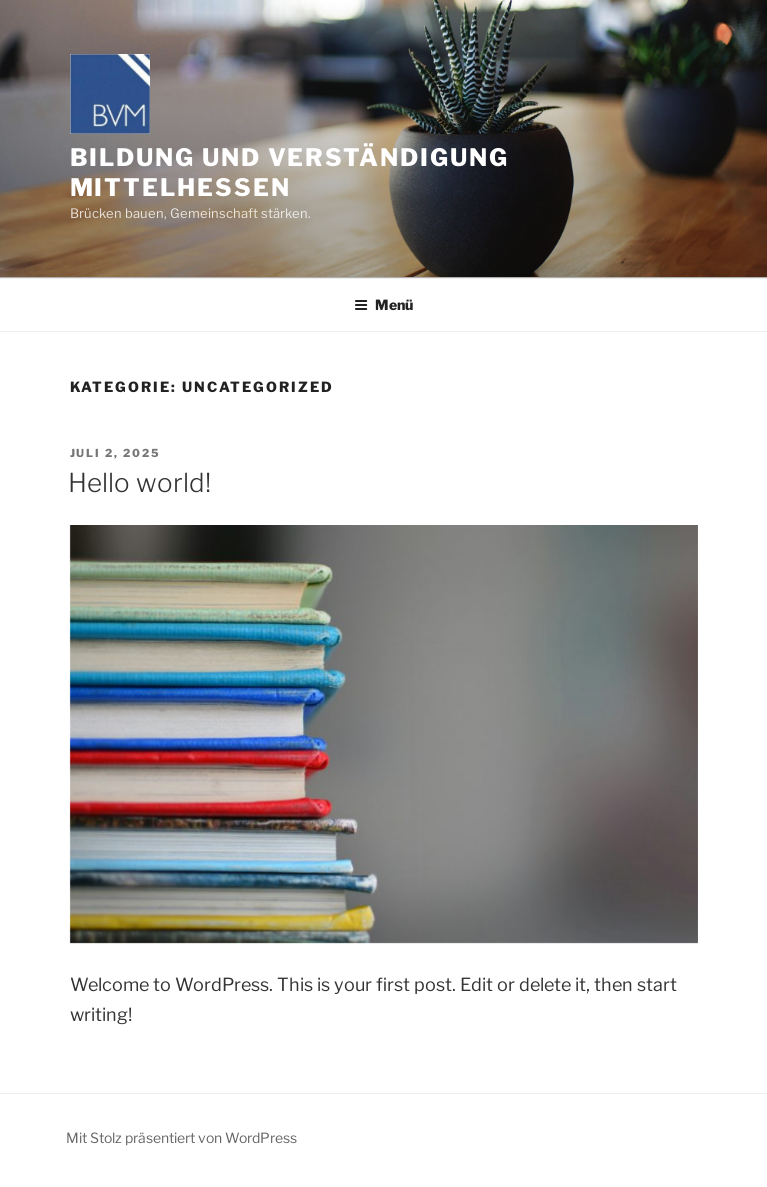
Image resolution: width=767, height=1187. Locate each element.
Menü (383, 304)
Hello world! (139, 482)
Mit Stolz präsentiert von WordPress (181, 1137)
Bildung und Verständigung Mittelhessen (289, 172)
